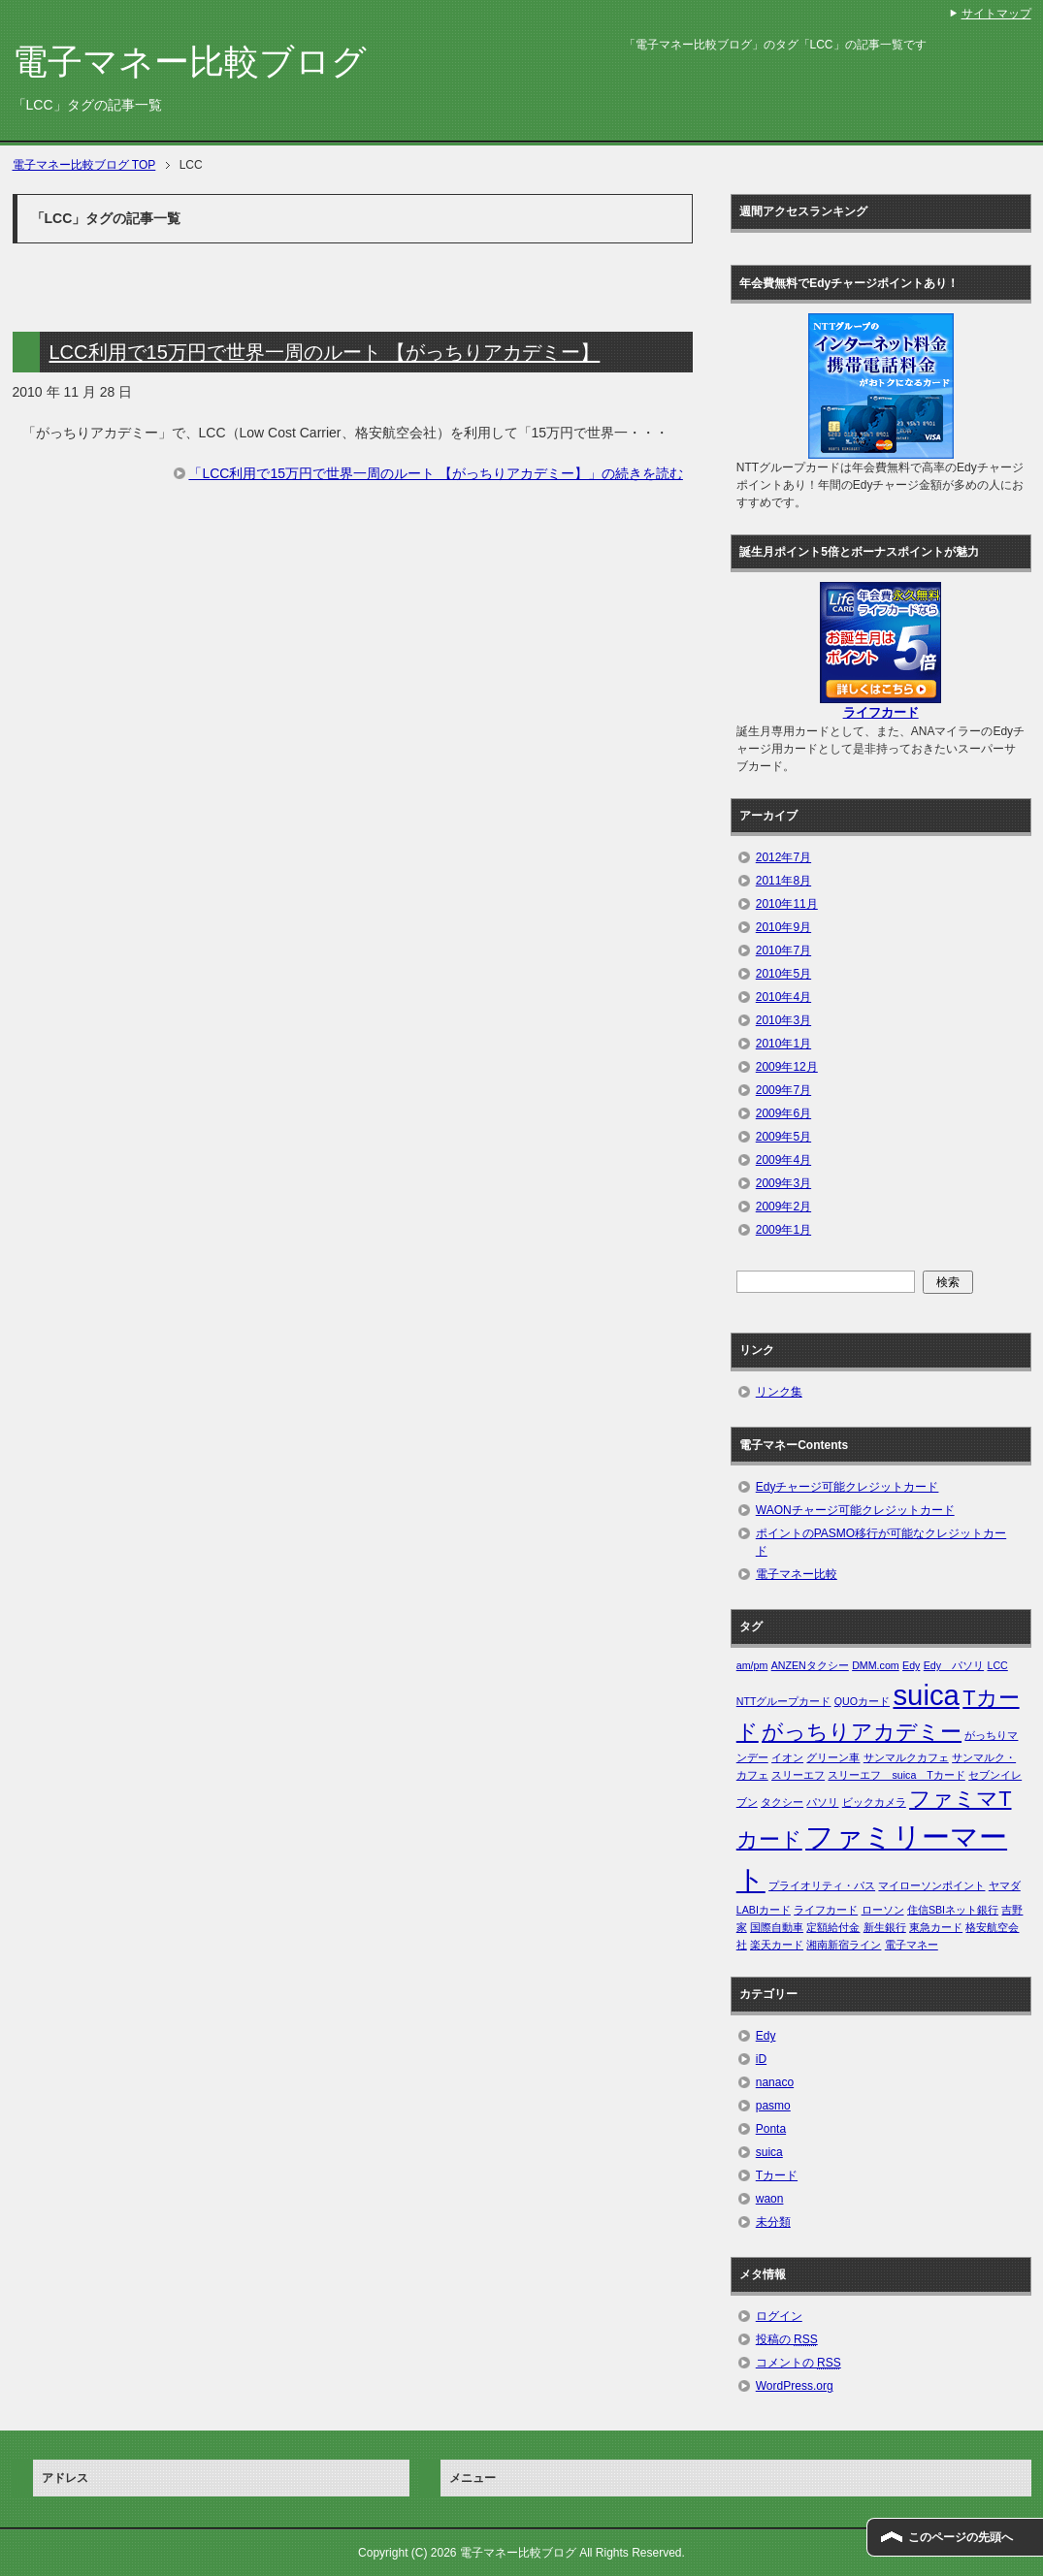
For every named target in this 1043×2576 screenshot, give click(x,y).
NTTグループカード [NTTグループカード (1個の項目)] (783, 1701)
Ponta (771, 2129)
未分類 (773, 2222)
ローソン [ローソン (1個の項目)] (883, 1910)
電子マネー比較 (796, 1574)
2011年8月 (783, 880)
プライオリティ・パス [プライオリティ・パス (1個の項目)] (821, 1885)
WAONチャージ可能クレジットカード (855, 1510)
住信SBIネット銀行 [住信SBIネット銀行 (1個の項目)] (952, 1910)
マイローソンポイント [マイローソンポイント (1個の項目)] (931, 1885)
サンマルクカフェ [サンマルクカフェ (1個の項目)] (906, 1757)
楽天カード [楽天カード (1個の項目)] (776, 1944)
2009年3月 (783, 1183)
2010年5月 (783, 974)
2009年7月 (783, 1090)
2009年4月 (783, 1160)
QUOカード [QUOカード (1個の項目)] (862, 1701)
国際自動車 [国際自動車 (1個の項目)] (776, 1927)
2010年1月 (783, 1043)
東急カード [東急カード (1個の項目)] (935, 1927)
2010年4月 (783, 997)
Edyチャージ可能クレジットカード (847, 1487)
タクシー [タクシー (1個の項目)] (782, 1802)
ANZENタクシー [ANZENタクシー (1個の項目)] (810, 1665)
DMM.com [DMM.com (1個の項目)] (875, 1665)
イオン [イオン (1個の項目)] (787, 1757)
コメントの (798, 2362)
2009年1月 (783, 1230)
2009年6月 (783, 1113)
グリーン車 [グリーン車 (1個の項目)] (833, 1757)
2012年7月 (783, 857)
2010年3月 (783, 1020)
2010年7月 (783, 950)
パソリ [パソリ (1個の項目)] (822, 1802)
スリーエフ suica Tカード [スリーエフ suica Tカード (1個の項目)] (896, 1775)
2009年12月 (787, 1067)
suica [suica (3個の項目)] (926, 1695)
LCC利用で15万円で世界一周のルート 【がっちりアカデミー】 (325, 352)
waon (770, 2199)
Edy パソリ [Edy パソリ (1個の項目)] (954, 1665)
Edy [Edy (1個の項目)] (911, 1665)
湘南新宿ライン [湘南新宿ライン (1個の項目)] (843, 1944)
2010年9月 (783, 927)
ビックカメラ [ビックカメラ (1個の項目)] (874, 1802)
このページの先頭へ (960, 2537)
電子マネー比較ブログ (190, 61)
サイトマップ (996, 13)
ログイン (779, 2316)
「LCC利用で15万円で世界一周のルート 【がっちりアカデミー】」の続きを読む (435, 473)
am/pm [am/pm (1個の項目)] (752, 1665)
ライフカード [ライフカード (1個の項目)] (826, 1910)
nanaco (775, 2082)
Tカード (777, 2175)
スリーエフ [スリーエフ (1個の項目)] (798, 1775)
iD (761, 2059)
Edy (766, 2036)
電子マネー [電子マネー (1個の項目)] (911, 1944)
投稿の (787, 2339)
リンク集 (779, 1392)
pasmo (773, 2105)
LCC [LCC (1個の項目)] (997, 1665)
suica (769, 2152)
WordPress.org (794, 2386)
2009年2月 (783, 1206)
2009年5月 (783, 1136)
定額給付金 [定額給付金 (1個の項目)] (833, 1927)
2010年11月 (787, 904)
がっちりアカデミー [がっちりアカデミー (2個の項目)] (862, 1732)
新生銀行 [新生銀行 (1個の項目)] (885, 1927)
